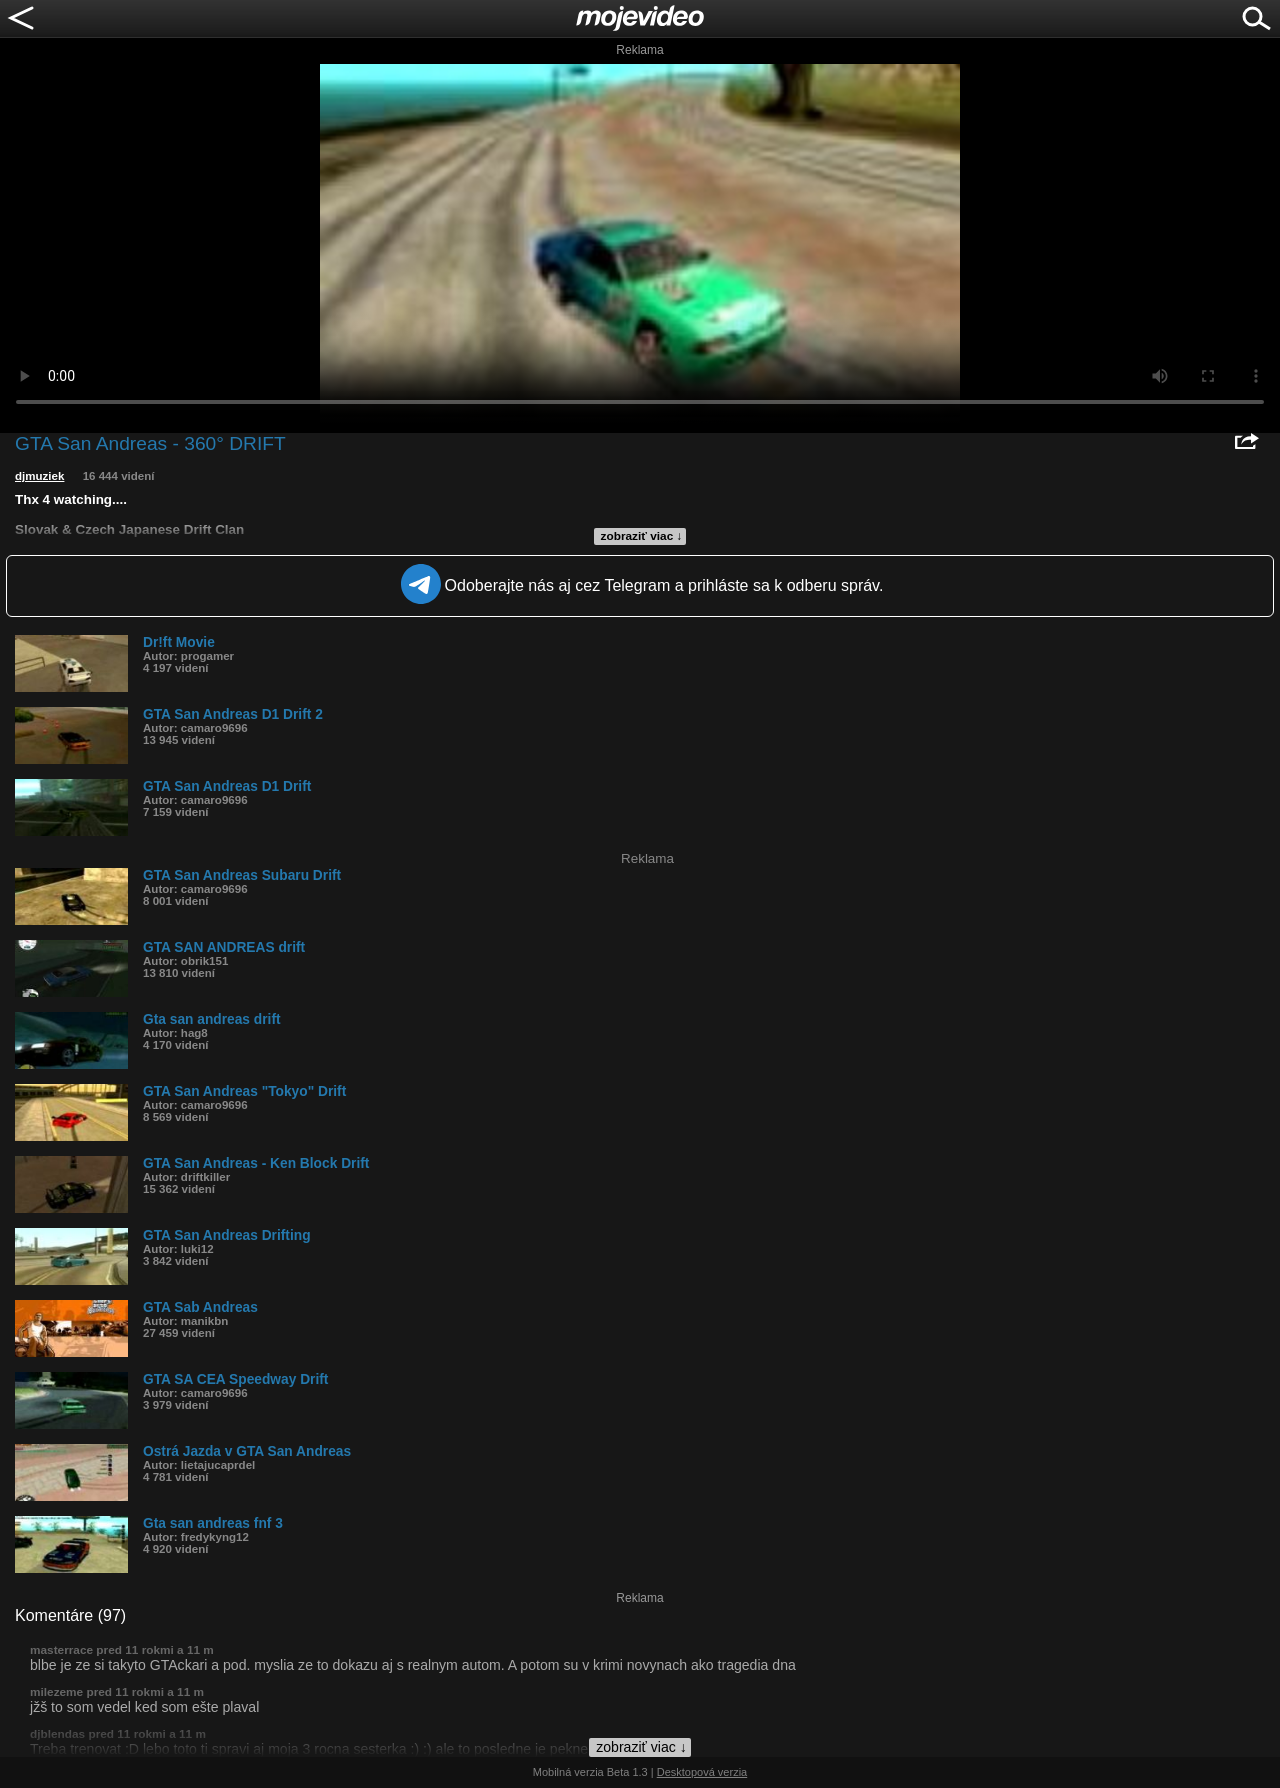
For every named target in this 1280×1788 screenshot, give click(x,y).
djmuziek (39, 476)
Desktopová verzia (702, 1772)
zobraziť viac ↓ (642, 536)
